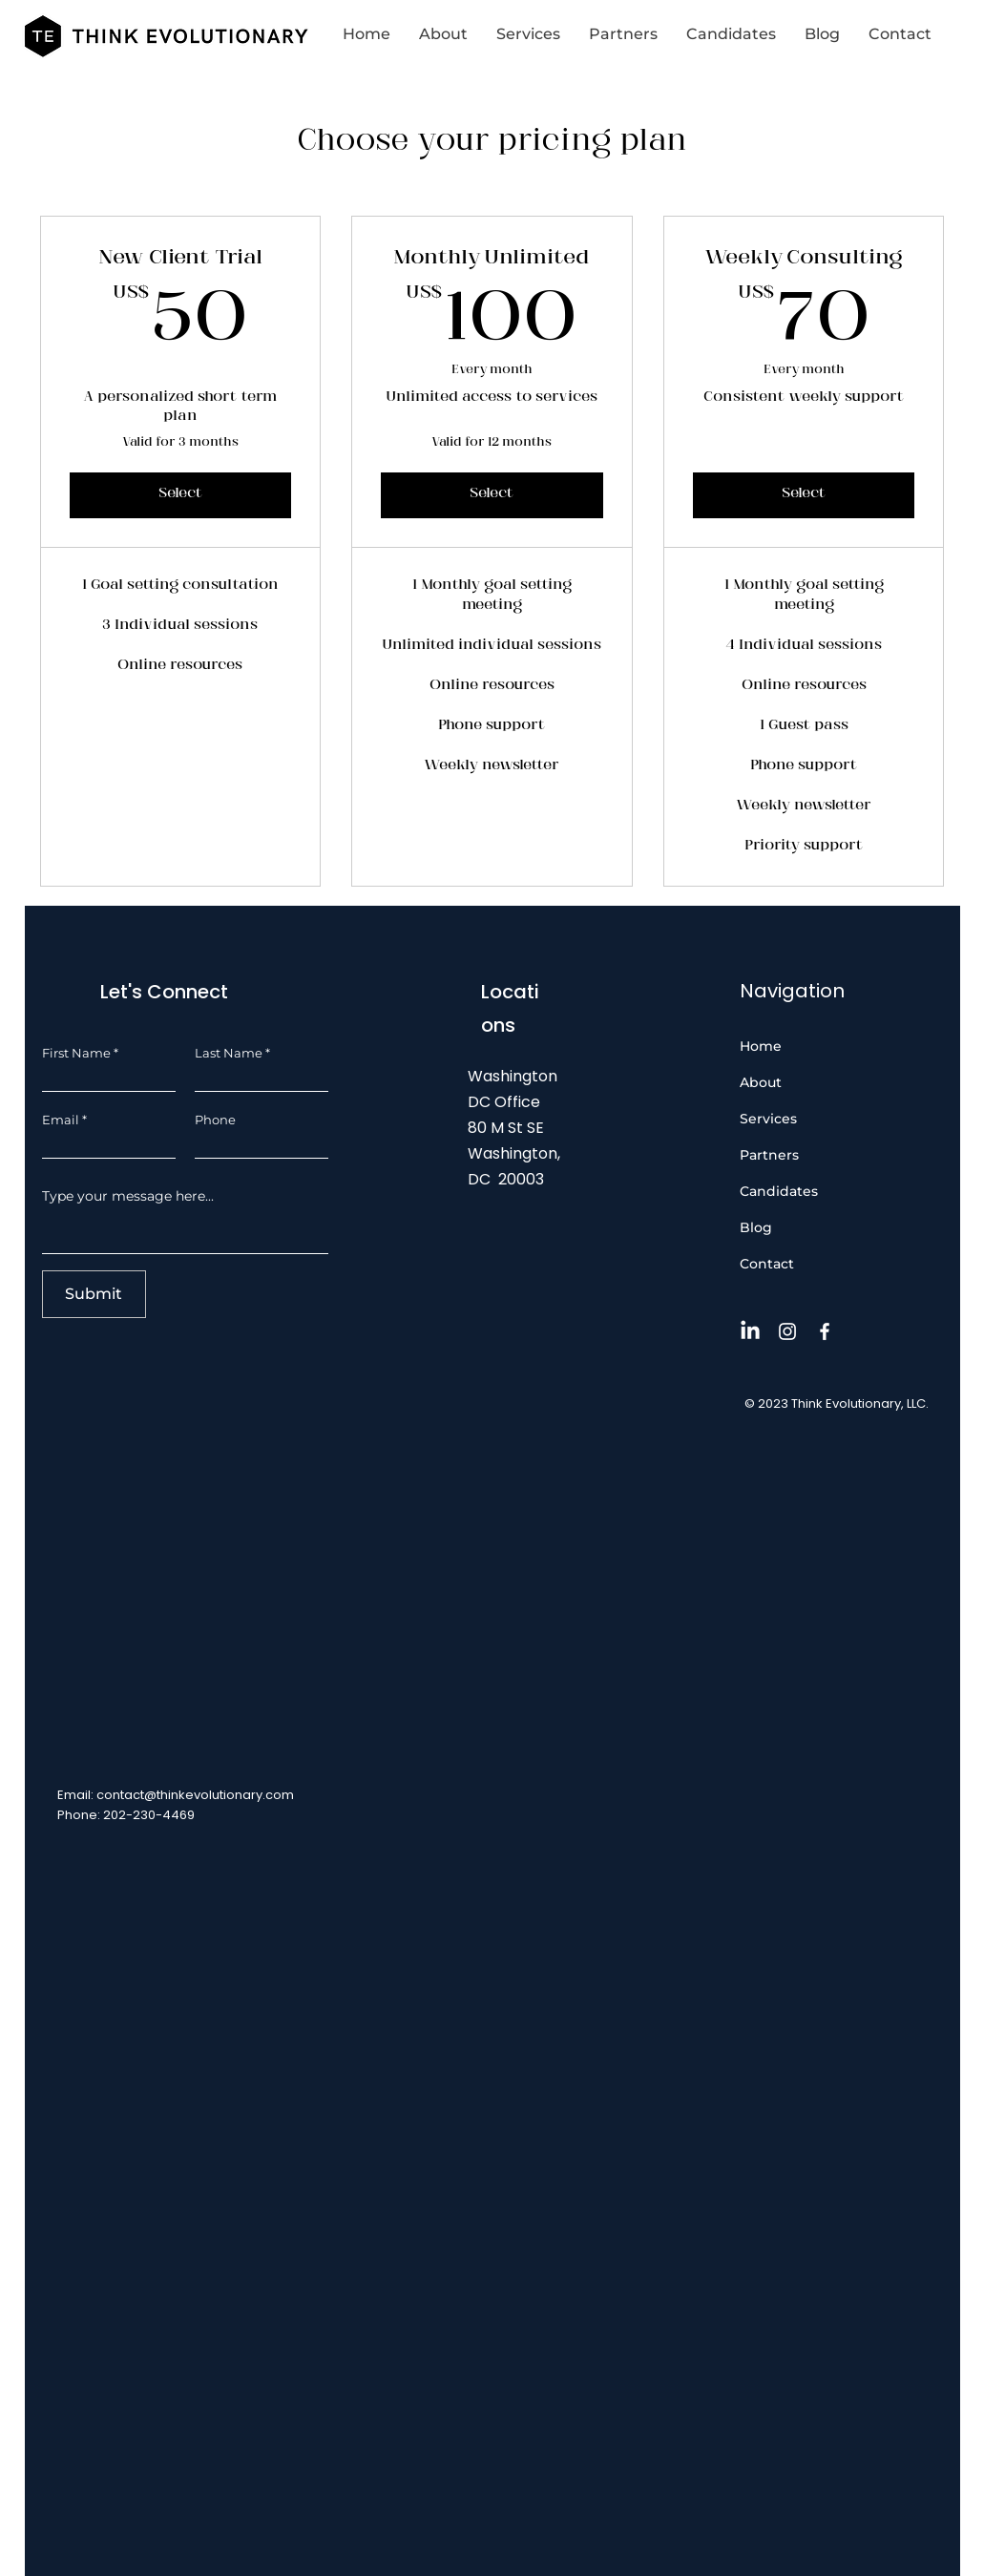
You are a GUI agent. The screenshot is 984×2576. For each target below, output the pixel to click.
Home (761, 1046)
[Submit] (94, 1294)
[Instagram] (787, 1331)
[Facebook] (824, 1331)
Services (768, 1118)
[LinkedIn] (750, 1331)
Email (60, 1120)
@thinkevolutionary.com (219, 1795)
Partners (769, 1154)
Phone (215, 1120)
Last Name (228, 1053)
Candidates (779, 1191)
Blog (756, 1227)
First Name (76, 1053)
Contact (767, 1263)
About (761, 1082)
